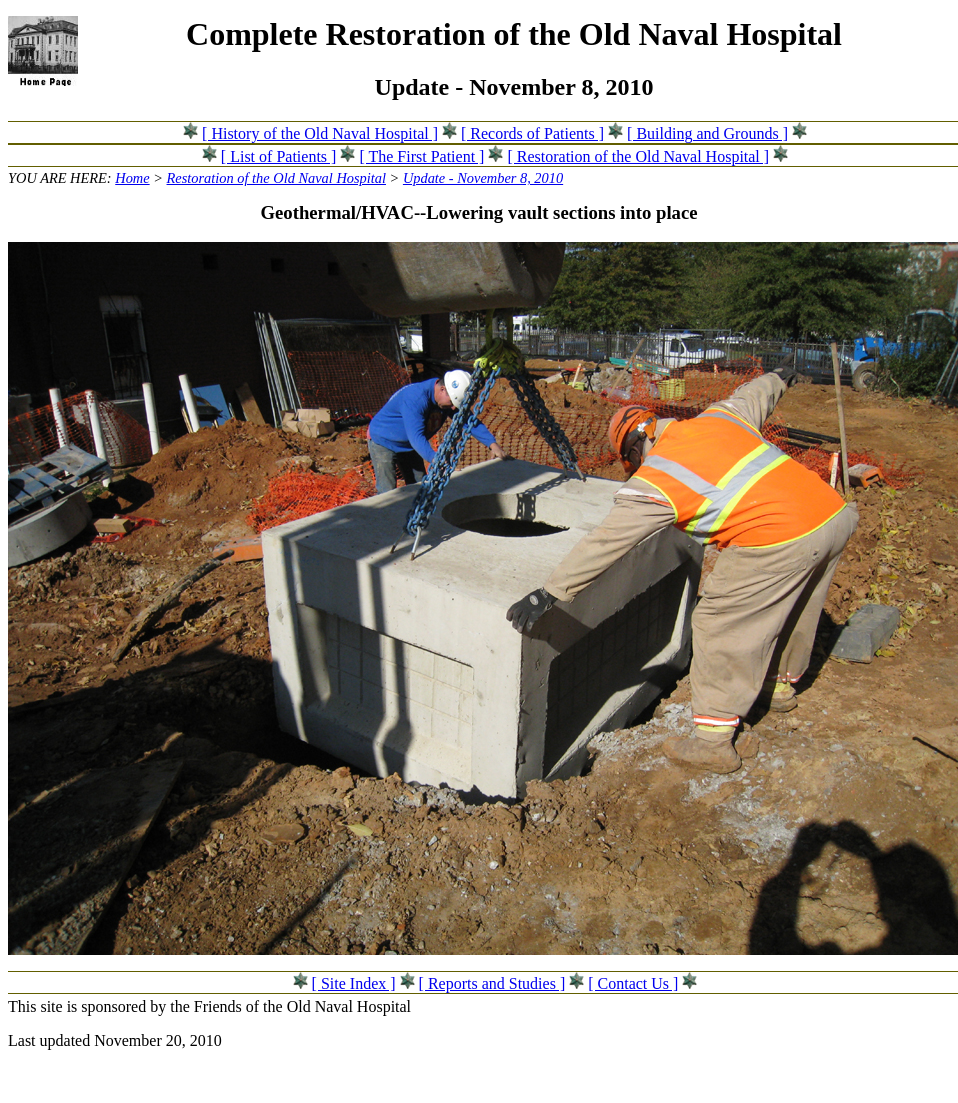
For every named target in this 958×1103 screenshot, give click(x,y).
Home (132, 178)
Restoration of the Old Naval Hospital (276, 178)
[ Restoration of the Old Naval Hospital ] (638, 156)
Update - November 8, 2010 (483, 178)
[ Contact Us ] (633, 983)
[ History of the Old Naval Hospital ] (320, 133)
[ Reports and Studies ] (492, 983)
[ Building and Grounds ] (707, 133)
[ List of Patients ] (279, 156)
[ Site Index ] (354, 983)
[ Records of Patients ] (532, 133)
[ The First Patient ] (421, 156)
